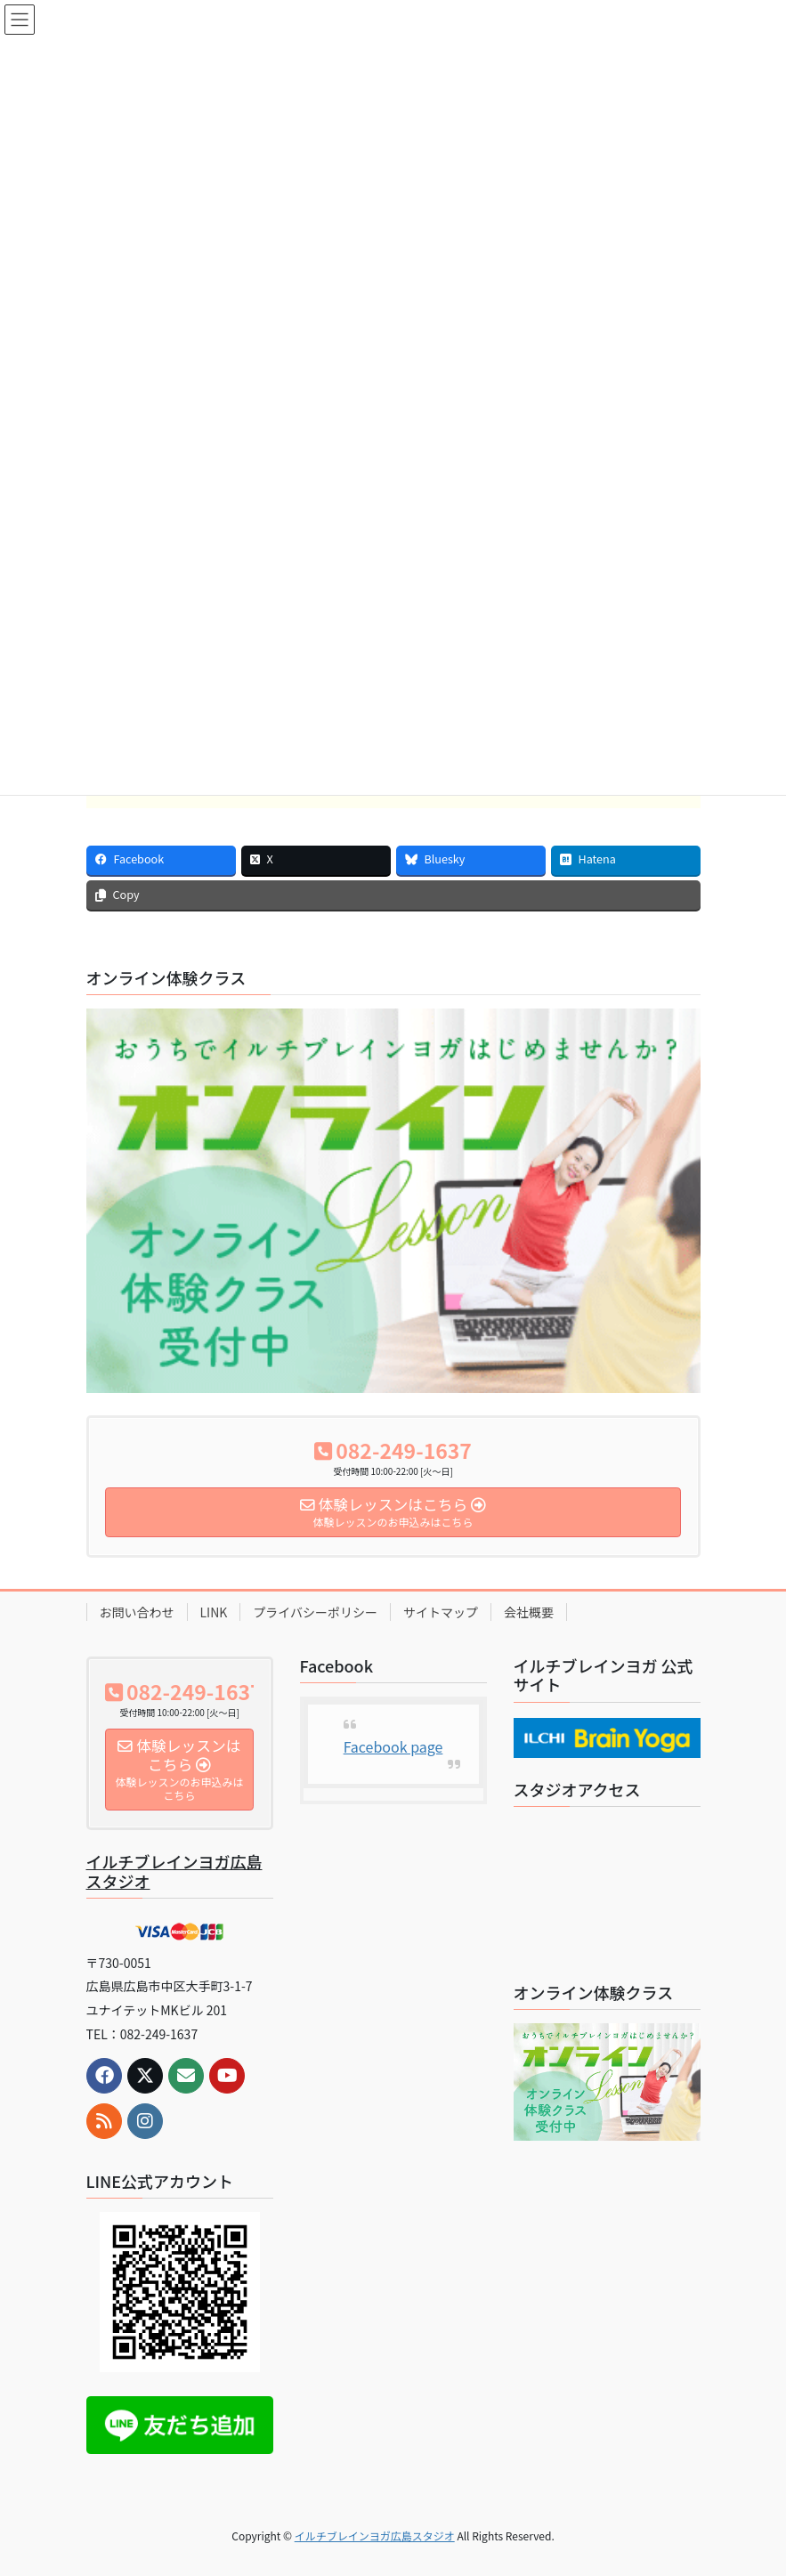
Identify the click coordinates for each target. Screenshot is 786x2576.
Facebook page (393, 1746)
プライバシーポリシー (315, 1612)
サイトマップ (440, 1612)
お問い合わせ (137, 1612)
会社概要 (529, 1612)
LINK (214, 1612)
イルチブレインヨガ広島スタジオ (174, 1871)
